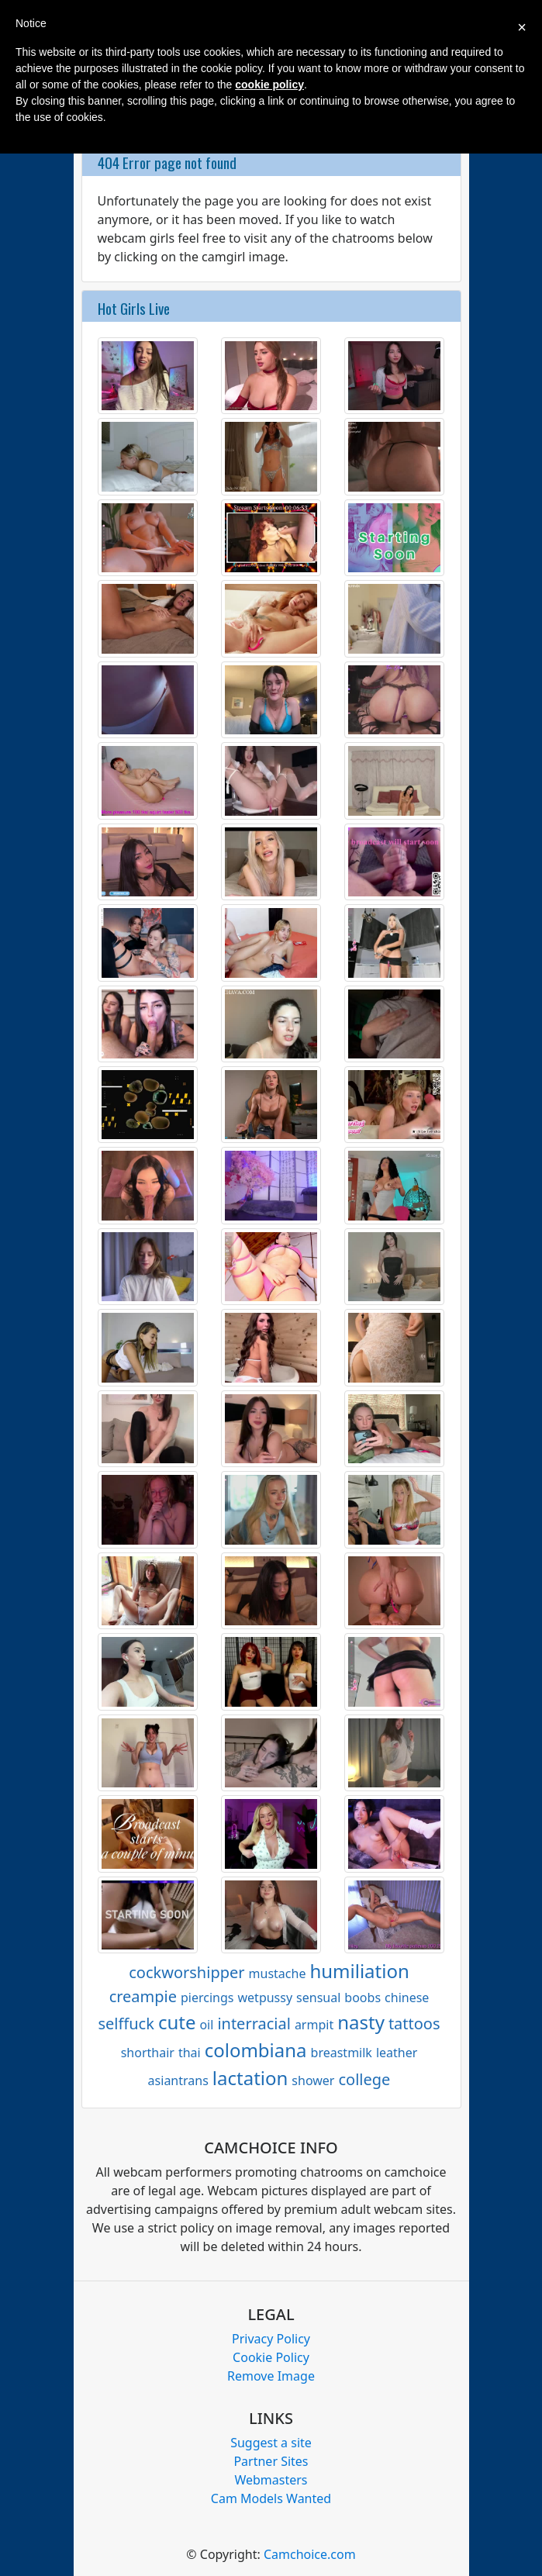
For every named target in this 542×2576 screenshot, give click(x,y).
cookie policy (269, 84)
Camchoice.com (310, 2554)
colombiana (256, 2050)
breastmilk (341, 2052)
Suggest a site (271, 2442)
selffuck (126, 2023)
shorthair (147, 2052)
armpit (314, 2024)
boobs (362, 1997)
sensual (318, 1997)
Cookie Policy (271, 2357)
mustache (277, 1973)
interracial (254, 2023)
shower (313, 2080)
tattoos (414, 2023)
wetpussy (265, 1997)
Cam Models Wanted (271, 2498)
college (364, 2079)
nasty (361, 2022)
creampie (143, 1996)
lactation (250, 2078)
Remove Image (271, 2375)
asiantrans (178, 2080)
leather (396, 2052)
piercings (207, 1997)
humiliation (359, 1971)
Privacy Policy (271, 2338)
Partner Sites (270, 2461)
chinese (407, 1997)
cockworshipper (186, 1972)
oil (206, 2024)
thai (189, 2052)
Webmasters (270, 2479)
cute (177, 2022)
